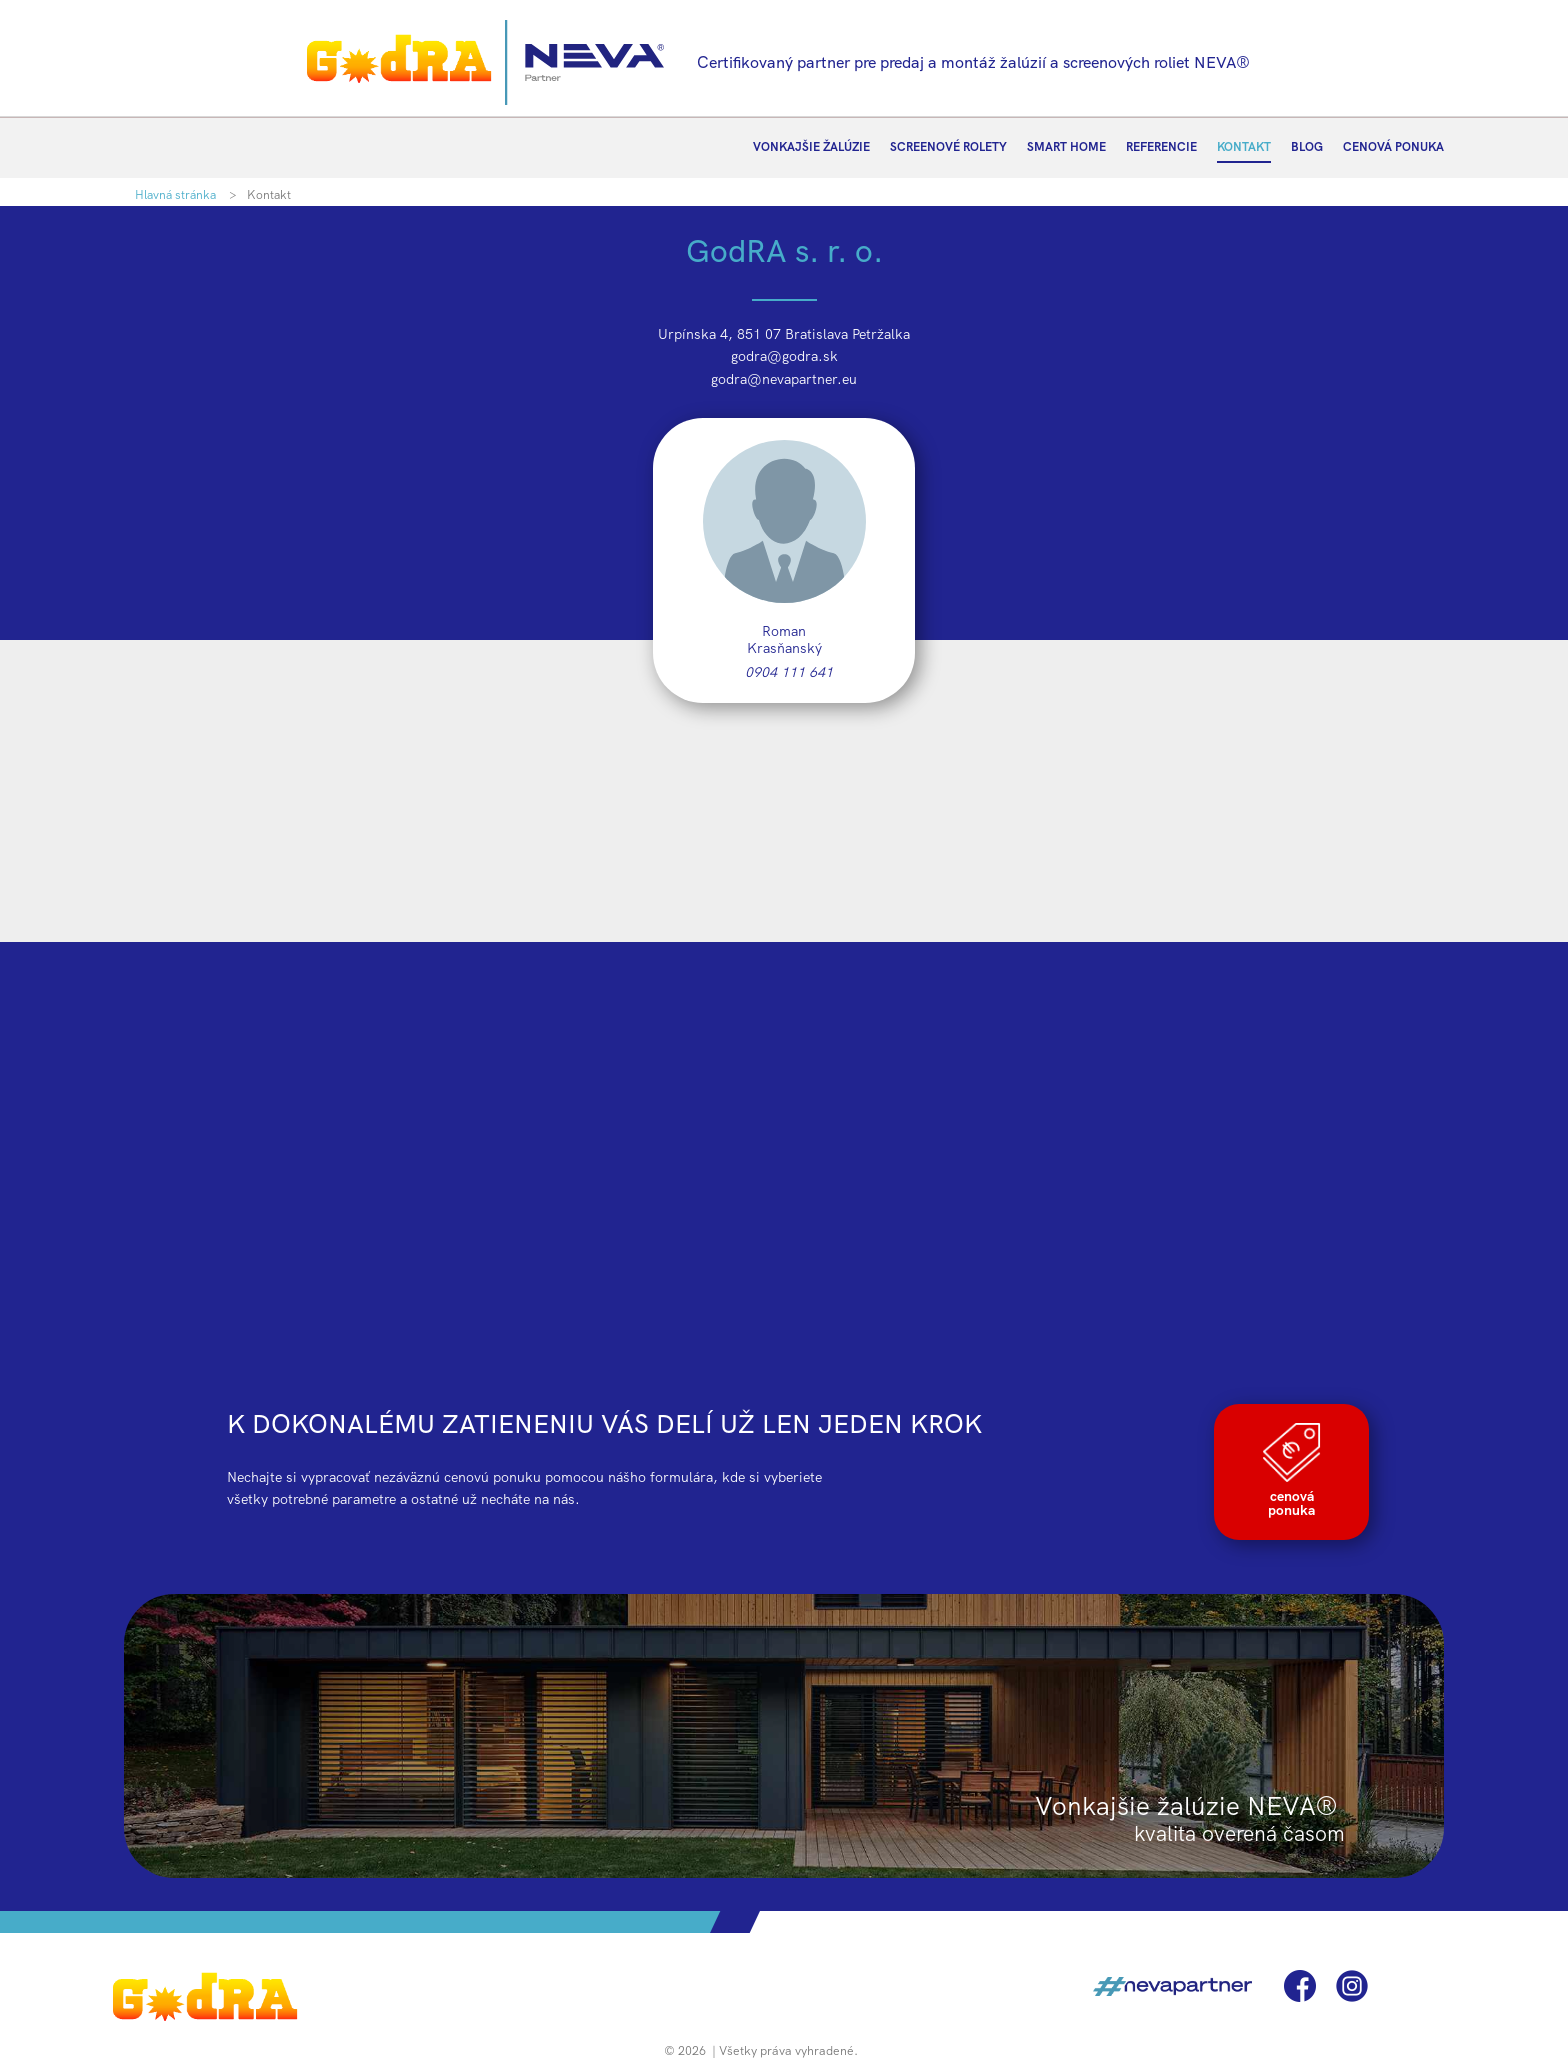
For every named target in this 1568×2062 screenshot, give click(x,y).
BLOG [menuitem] (1307, 147)
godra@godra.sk (784, 356)
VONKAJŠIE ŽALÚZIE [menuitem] (811, 147)
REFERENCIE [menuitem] (1161, 147)
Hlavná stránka (175, 195)
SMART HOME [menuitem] (1066, 147)
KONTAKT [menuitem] (1244, 147)
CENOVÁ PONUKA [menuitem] (1393, 147)
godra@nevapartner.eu (784, 379)
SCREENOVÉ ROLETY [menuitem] (948, 147)
